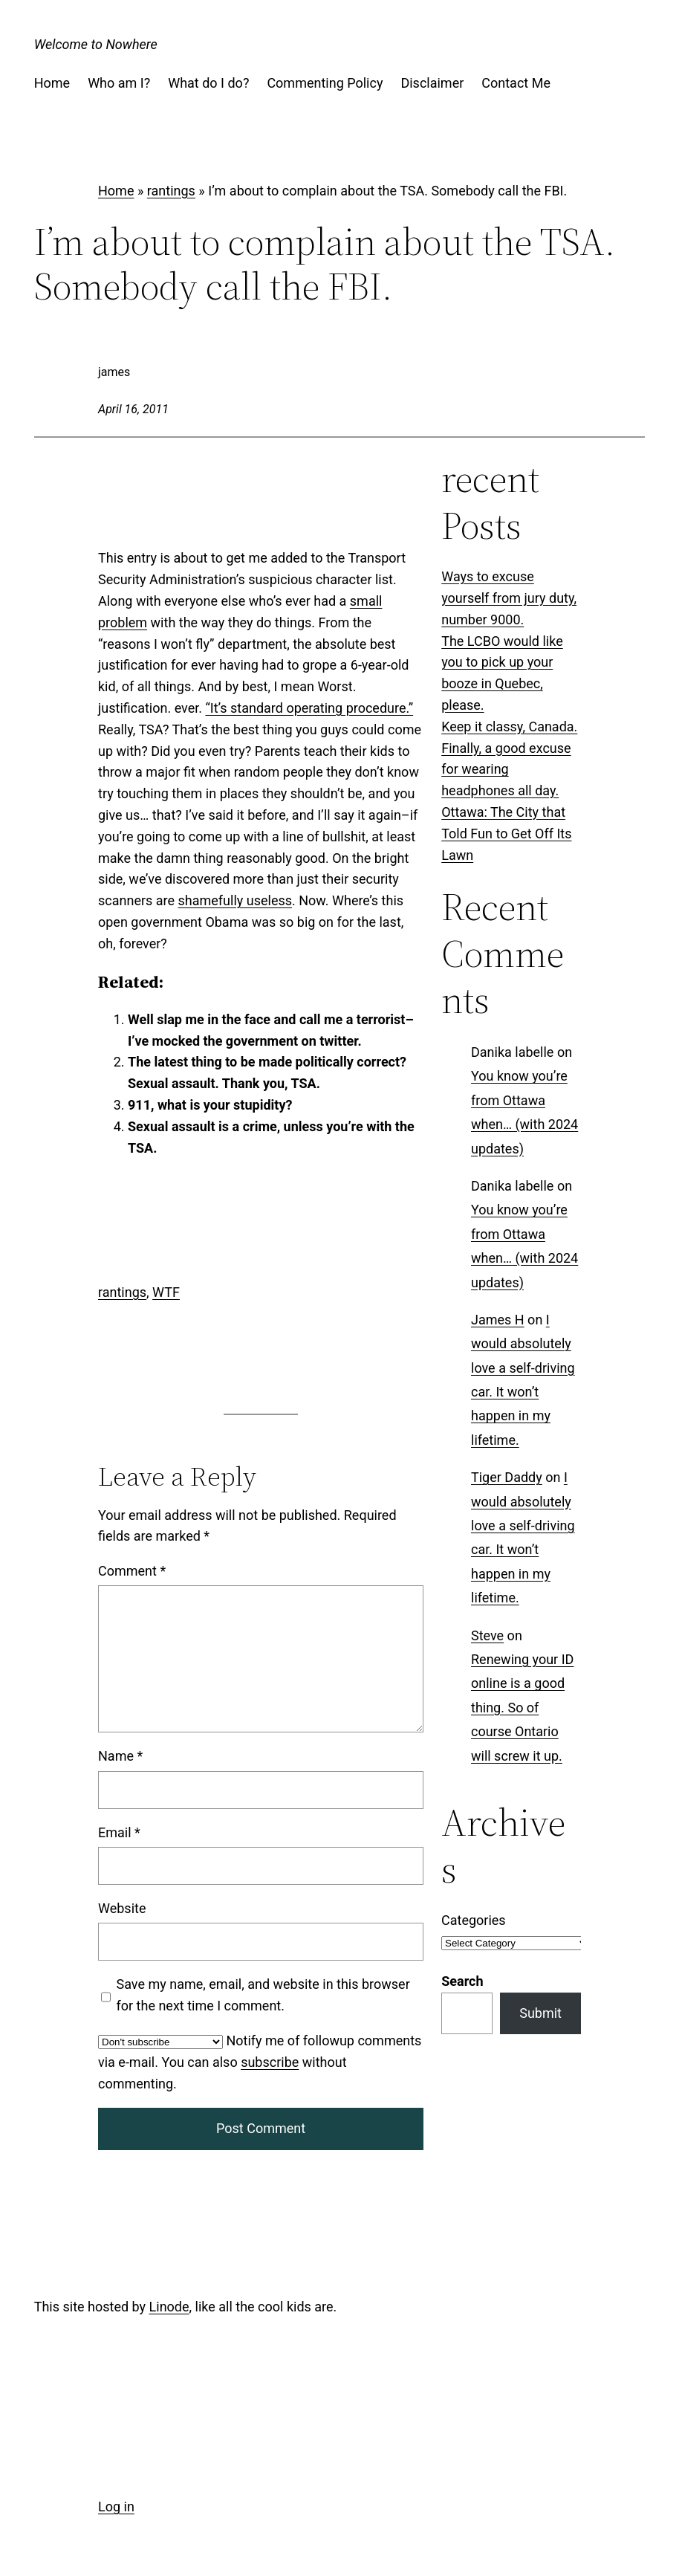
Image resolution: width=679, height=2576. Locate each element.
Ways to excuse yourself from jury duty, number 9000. (508, 598)
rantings (171, 190)
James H (497, 1319)
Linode (169, 2306)
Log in (116, 2506)
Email (119, 1832)
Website (122, 1908)
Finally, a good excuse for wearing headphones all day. (506, 769)
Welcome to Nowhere (95, 44)
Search (462, 1981)
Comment (132, 1571)
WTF (166, 1292)
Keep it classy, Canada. (509, 726)
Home (116, 190)
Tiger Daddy (506, 1478)
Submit (540, 2013)
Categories (473, 1920)
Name (120, 1756)
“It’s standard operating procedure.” (309, 708)
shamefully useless (235, 900)
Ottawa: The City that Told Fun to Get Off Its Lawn (506, 833)
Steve (487, 1635)
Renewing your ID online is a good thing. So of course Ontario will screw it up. (522, 1707)
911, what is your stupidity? (210, 1105)
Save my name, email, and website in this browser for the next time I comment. (263, 1994)
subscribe (270, 2062)
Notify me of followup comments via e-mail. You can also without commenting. (259, 2062)
